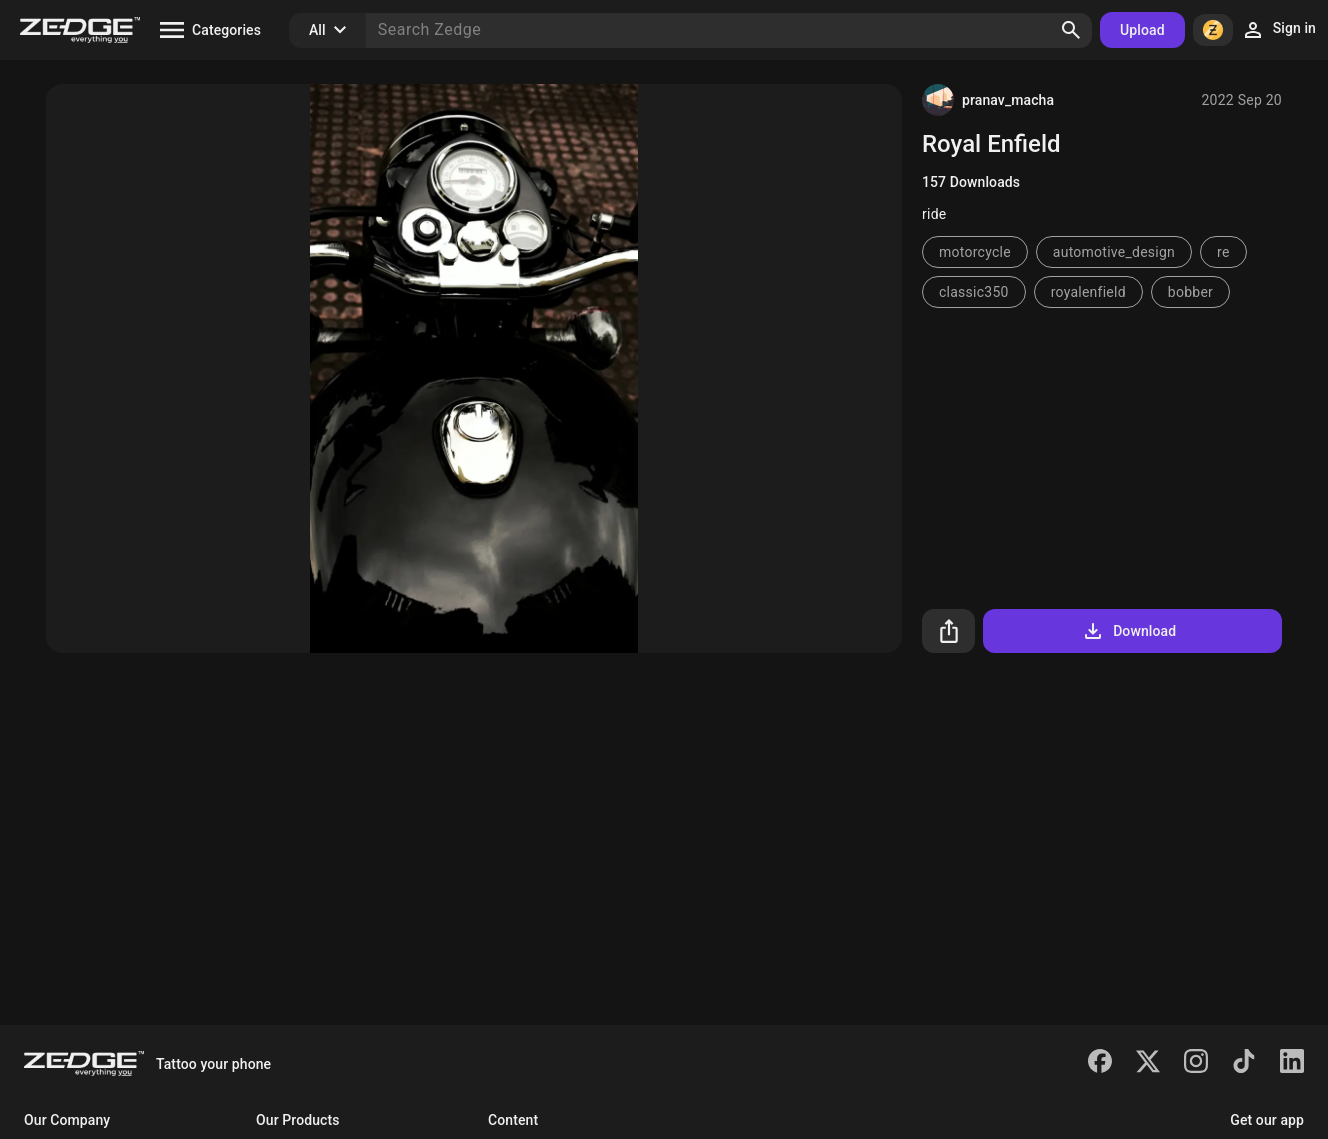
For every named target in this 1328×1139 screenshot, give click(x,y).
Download (1128, 631)
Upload (1142, 30)
